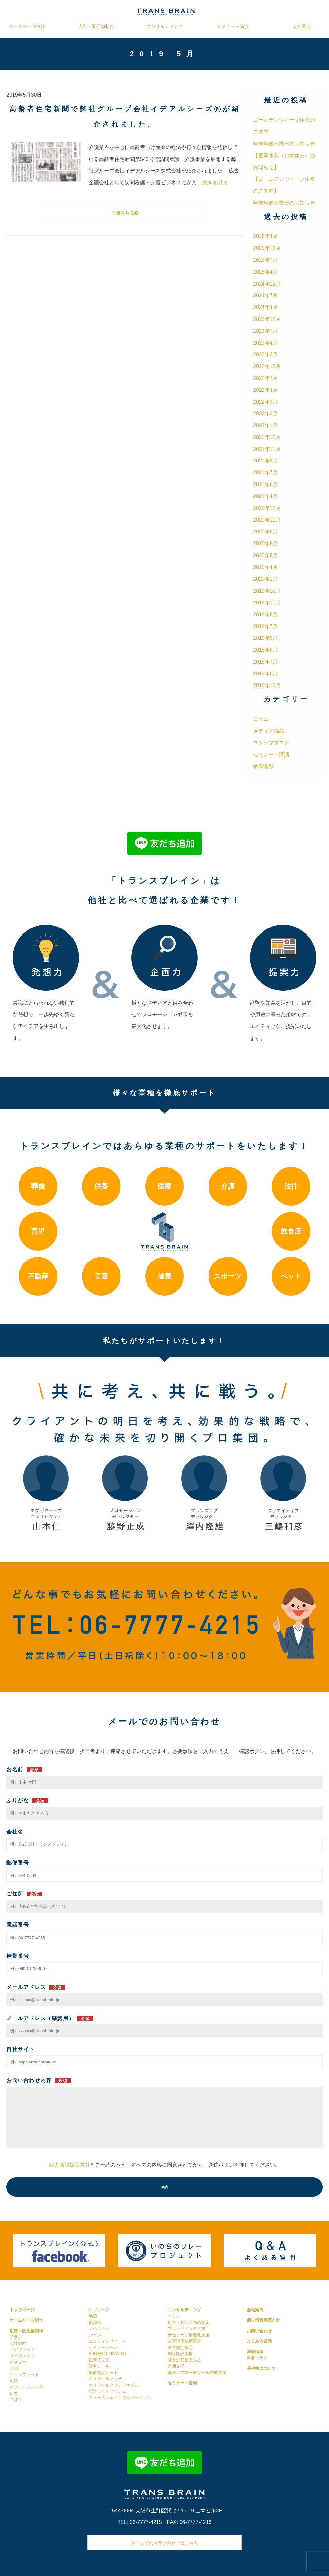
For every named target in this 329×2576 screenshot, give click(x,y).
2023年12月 (266, 319)
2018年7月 (265, 661)
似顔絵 (95, 2322)
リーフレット (22, 2355)
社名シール (99, 2366)
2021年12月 (266, 437)
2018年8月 (265, 650)
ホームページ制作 (27, 26)
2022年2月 (265, 413)
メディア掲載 (268, 731)
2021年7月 (265, 472)
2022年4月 (265, 390)
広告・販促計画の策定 (188, 2322)
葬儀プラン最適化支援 (188, 2335)
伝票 (14, 2393)
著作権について (261, 2368)
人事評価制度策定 (184, 2341)
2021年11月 (266, 449)
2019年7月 (265, 626)
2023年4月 (265, 343)
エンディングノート (107, 2341)
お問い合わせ (259, 2330)
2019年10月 (266, 602)
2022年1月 (265, 425)
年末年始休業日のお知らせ (284, 143)
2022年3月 (265, 402)
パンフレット (22, 2349)
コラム (261, 719)
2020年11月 (266, 520)
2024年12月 (266, 283)
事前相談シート (103, 2372)
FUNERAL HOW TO (107, 2353)
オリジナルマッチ (105, 2378)
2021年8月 (265, 460)
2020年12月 (266, 508)
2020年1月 (265, 579)
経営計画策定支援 (184, 2360)
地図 (93, 2316)
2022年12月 (266, 366)
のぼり (16, 2399)
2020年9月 (265, 531)
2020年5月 (265, 555)
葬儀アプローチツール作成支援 (197, 2372)
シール (95, 2335)
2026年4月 (265, 236)
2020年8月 (265, 543)
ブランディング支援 (186, 2328)
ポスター (18, 2362)
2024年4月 (265, 307)
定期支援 (176, 2366)
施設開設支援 (180, 2353)
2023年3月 (265, 354)
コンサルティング (164, 26)
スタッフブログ (271, 742)
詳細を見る (125, 212)
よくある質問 (259, 2341)
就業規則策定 (180, 2347)
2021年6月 (265, 484)
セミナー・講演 (233, 26)
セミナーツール (103, 2347)
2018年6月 (265, 673)
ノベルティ (99, 2328)
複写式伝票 (99, 2360)
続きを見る (215, 182)
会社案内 (302, 26)
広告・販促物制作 (96, 26)
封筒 (14, 2380)
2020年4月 (265, 567)
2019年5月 (265, 638)
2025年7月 (265, 260)
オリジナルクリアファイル (114, 2385)
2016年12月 (266, 685)
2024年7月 (265, 295)
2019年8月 (265, 614)
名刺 (14, 2368)
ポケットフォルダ (26, 2387)
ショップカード (24, 2374)
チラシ (16, 2336)
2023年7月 (265, 331)
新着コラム (257, 2357)
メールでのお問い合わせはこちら (164, 2542)
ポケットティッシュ (107, 2391)
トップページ (22, 2310)
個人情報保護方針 (69, 2164)
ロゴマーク (99, 2310)
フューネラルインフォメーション (120, 2397)
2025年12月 (266, 248)
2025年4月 (265, 272)
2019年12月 (266, 590)
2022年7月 (265, 378)
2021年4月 (265, 496)
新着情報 (263, 766)
